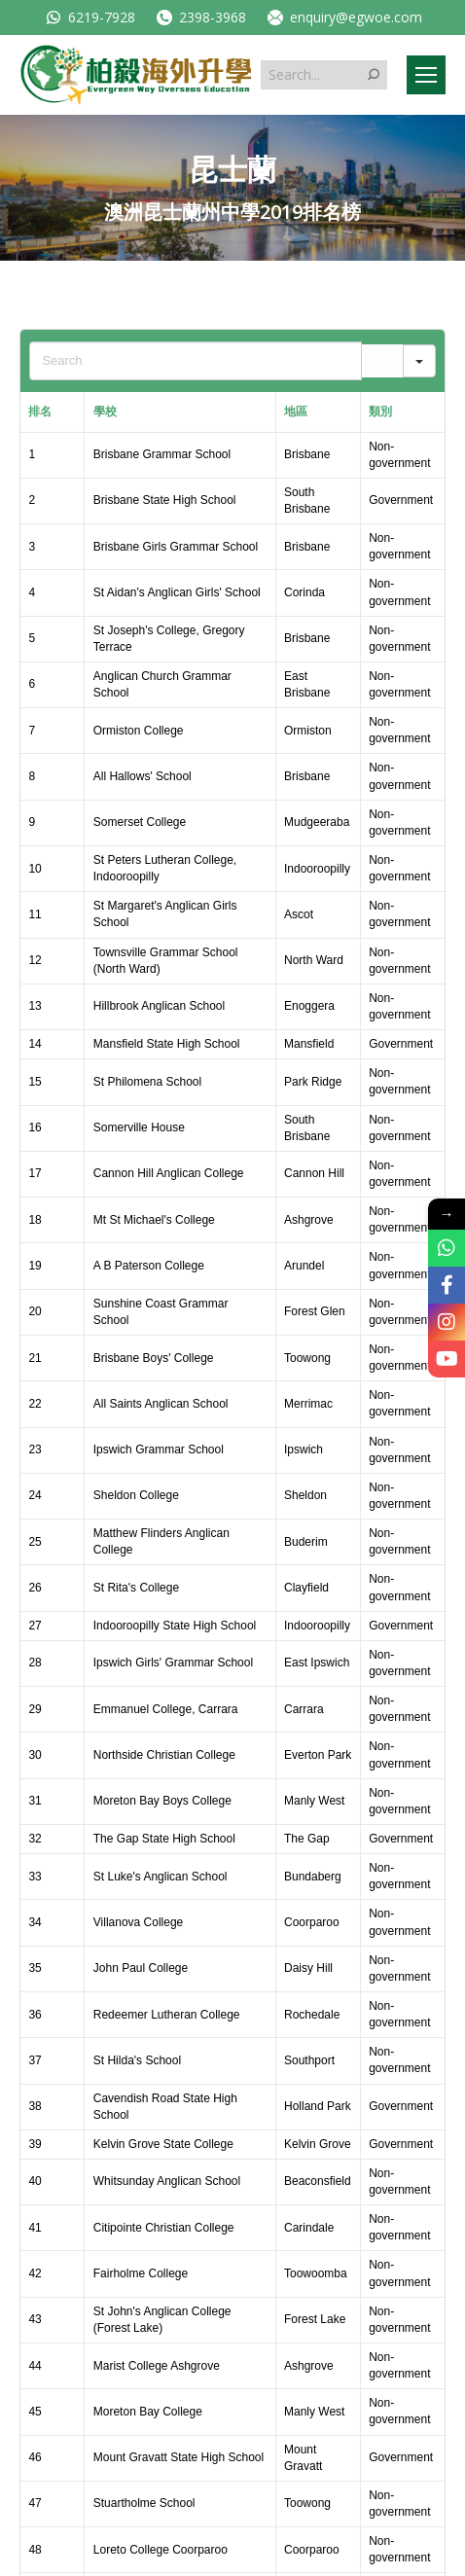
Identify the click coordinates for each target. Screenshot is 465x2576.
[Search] (382, 360)
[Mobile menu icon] (426, 74)
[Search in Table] (195, 360)
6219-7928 (89, 17)
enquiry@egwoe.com (344, 17)
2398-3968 (200, 17)
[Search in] (419, 360)
